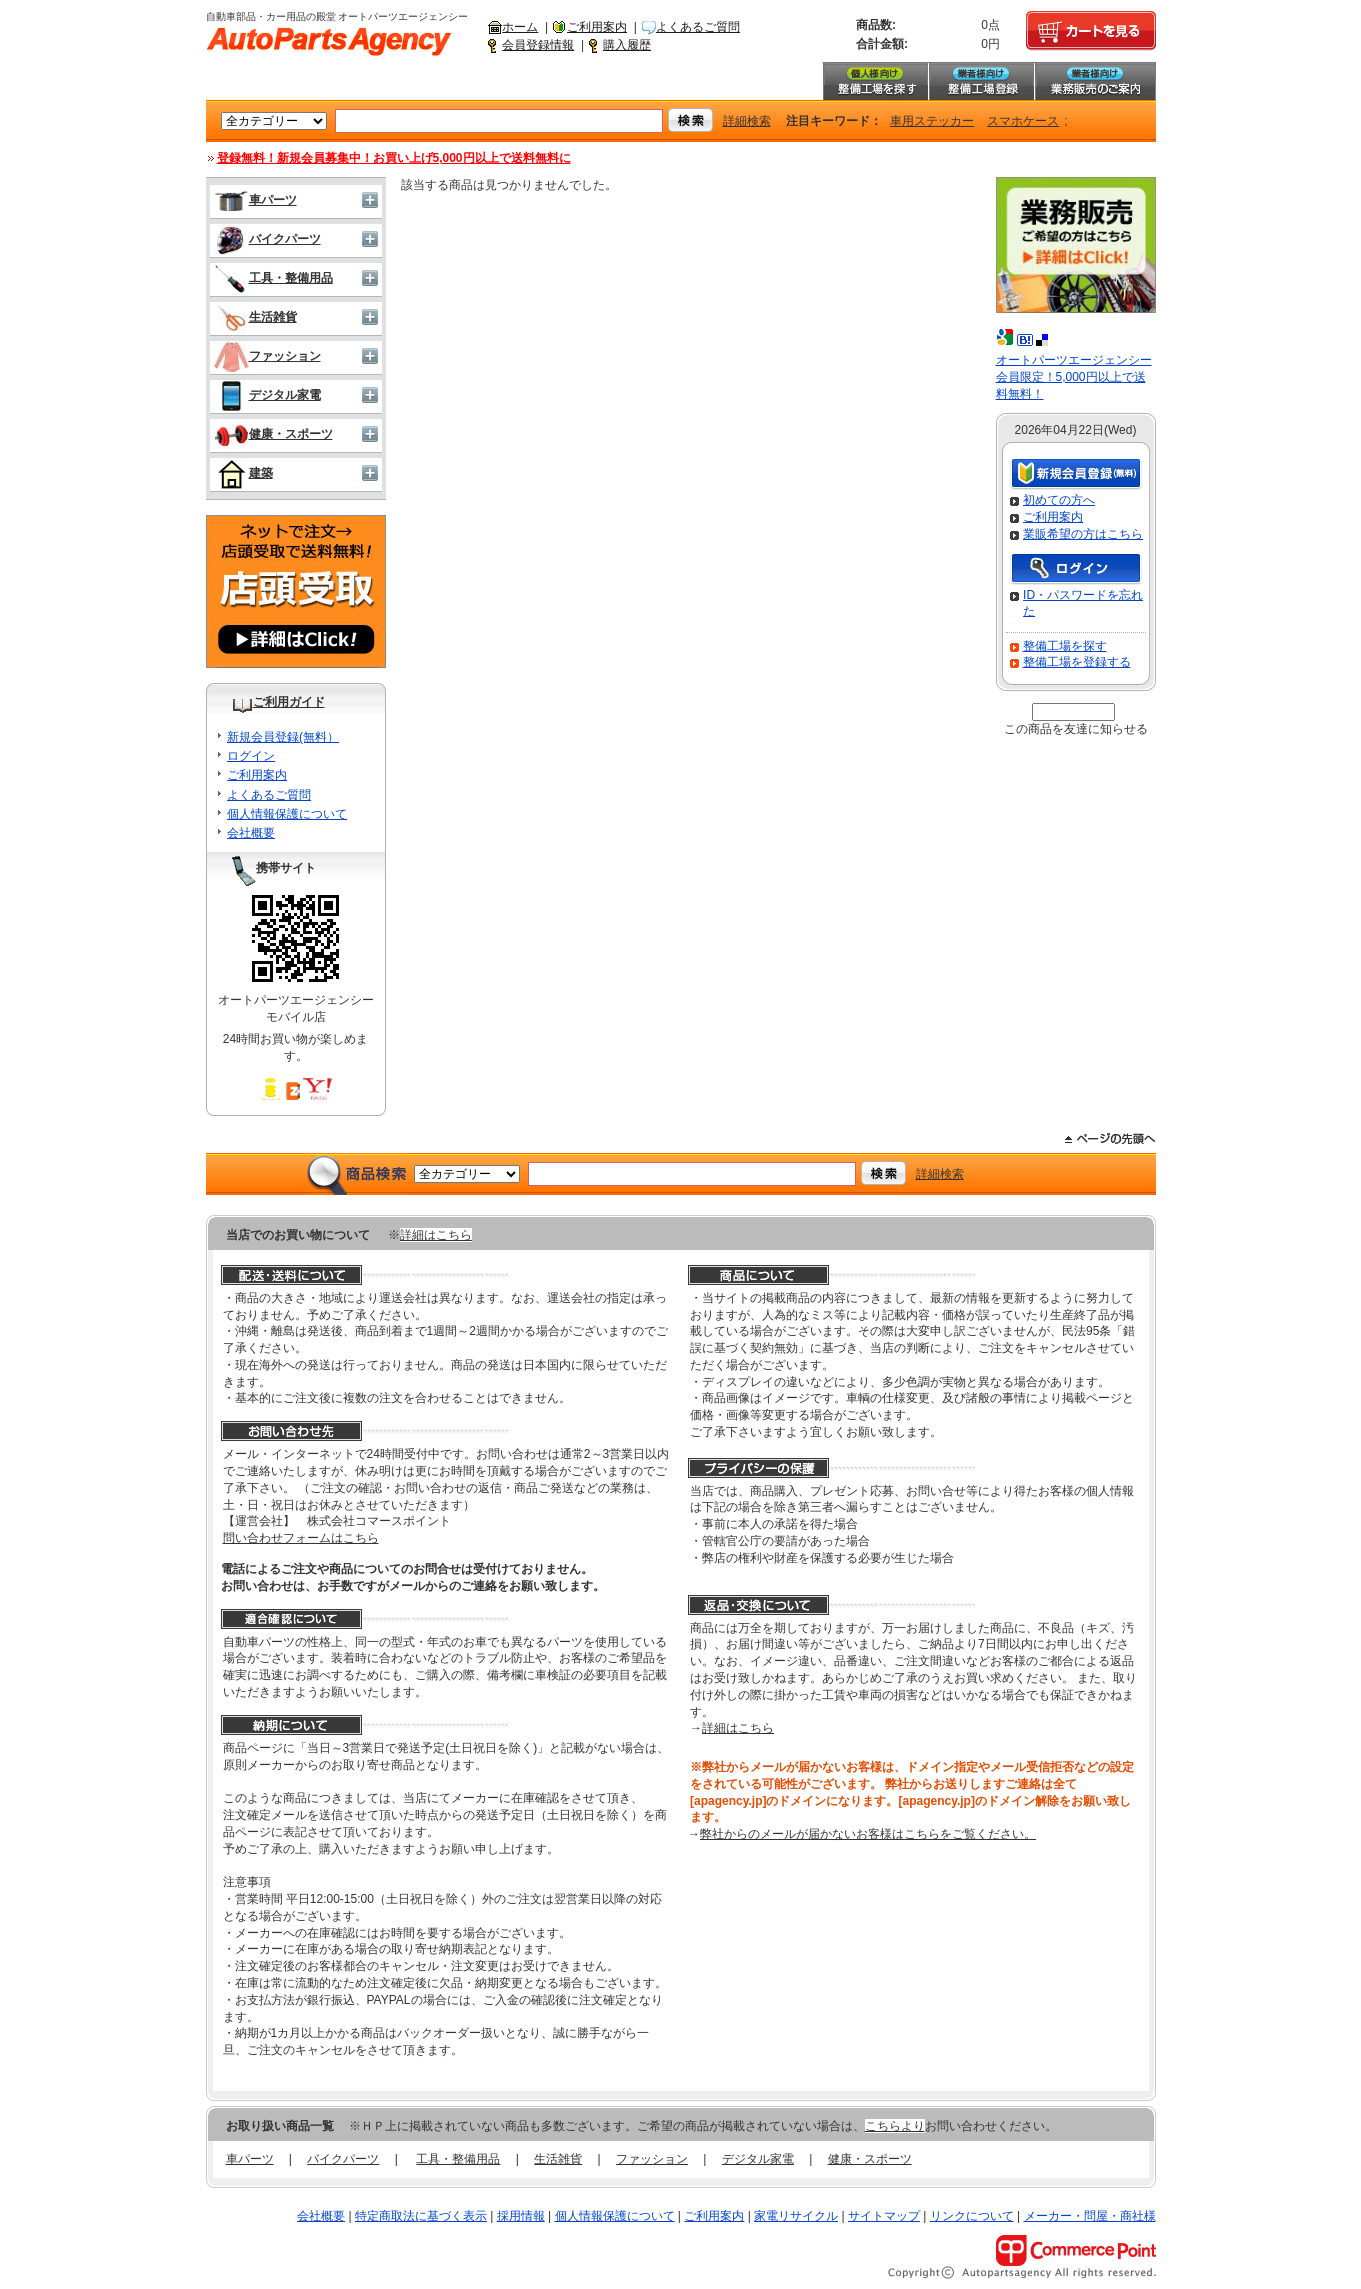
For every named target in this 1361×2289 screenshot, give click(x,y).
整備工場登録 (981, 81)
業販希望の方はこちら (1083, 534)
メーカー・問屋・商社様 (1090, 2216)
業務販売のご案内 (1095, 81)
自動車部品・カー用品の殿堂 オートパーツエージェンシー (329, 42)
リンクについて (972, 2216)
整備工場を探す (875, 81)
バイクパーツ (267, 239)
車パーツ (255, 200)
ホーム (520, 27)
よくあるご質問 (698, 27)
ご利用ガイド (289, 702)
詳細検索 (747, 121)
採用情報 (521, 2216)
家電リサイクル (796, 2216)
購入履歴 (627, 45)
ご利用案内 (597, 27)
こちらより (895, 2126)
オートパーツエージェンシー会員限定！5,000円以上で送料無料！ (1074, 377)
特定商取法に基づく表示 (421, 2216)
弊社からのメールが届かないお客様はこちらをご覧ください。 (868, 1834)
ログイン (251, 756)
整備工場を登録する (1077, 662)
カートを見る (1091, 31)
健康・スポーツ (273, 434)
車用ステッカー (932, 121)
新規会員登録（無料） (1076, 474)
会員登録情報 (538, 45)
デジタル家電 (267, 395)
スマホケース (1023, 121)
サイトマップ (884, 2216)
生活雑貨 (255, 317)
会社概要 (251, 833)
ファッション (267, 356)
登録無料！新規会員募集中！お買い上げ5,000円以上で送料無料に (394, 158)
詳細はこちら (436, 1235)
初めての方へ (1059, 500)
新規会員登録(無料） (283, 737)
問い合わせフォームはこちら (301, 1538)
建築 (243, 473)
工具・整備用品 (273, 278)
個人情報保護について (287, 814)
